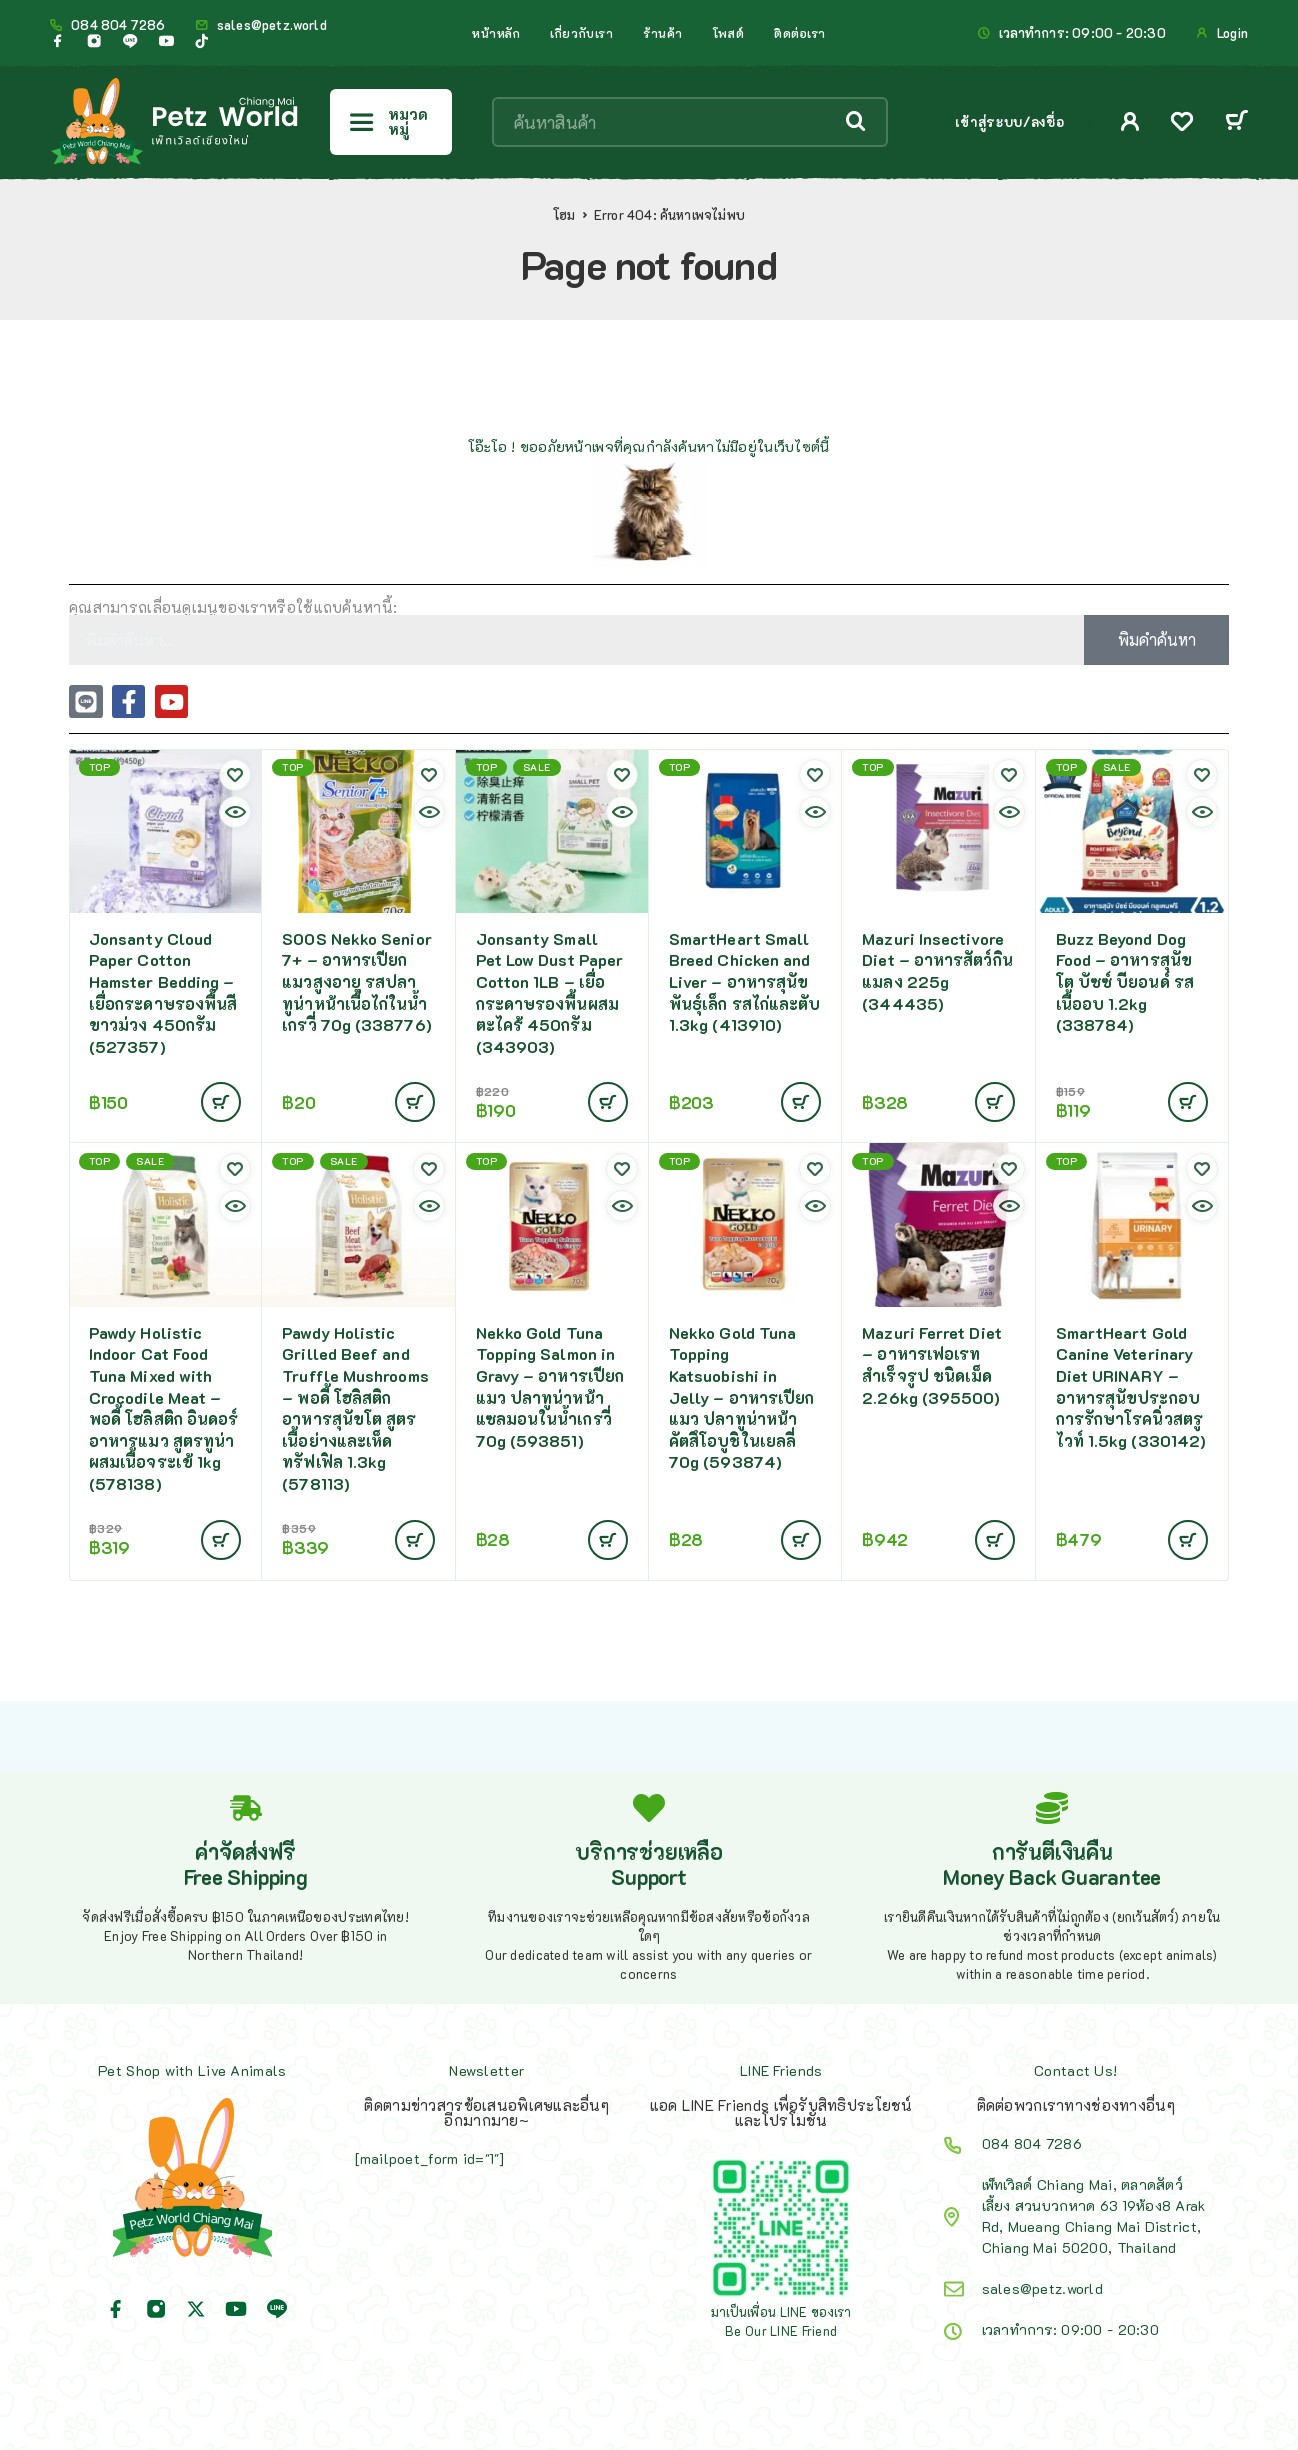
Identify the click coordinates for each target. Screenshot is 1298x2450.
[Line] (130, 41)
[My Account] (1130, 121)
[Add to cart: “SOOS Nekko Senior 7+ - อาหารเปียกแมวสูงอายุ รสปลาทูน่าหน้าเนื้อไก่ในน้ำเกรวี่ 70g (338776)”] (415, 1102)
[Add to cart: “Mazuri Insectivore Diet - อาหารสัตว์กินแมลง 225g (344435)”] (995, 1102)
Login (1232, 33)
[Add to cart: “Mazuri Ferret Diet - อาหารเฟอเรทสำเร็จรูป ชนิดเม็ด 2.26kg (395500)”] (995, 1540)
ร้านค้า (663, 33)
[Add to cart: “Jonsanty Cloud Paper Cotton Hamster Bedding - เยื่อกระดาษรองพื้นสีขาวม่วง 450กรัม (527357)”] (221, 1102)
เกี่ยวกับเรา (581, 33)
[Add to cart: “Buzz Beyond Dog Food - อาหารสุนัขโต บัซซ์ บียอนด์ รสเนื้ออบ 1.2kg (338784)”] (1188, 1102)
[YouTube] (166, 41)
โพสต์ (728, 33)
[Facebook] (58, 41)
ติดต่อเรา (800, 33)
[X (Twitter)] (196, 2309)
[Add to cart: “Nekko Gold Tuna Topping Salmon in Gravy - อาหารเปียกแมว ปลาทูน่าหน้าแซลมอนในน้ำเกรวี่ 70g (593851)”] (608, 1540)
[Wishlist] (1182, 123)
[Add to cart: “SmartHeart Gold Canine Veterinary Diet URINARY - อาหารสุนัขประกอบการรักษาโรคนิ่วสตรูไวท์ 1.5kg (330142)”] (1188, 1540)
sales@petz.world (272, 25)
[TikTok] (202, 41)
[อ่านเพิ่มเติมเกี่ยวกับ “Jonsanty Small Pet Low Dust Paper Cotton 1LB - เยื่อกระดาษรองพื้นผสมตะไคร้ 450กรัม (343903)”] (608, 1102)
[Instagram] (94, 41)
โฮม (564, 215)
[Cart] (1236, 122)
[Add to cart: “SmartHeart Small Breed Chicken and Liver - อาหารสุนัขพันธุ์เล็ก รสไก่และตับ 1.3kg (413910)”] (801, 1102)
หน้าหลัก (496, 33)
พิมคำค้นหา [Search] (1157, 639)
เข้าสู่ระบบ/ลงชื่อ (1009, 121)
